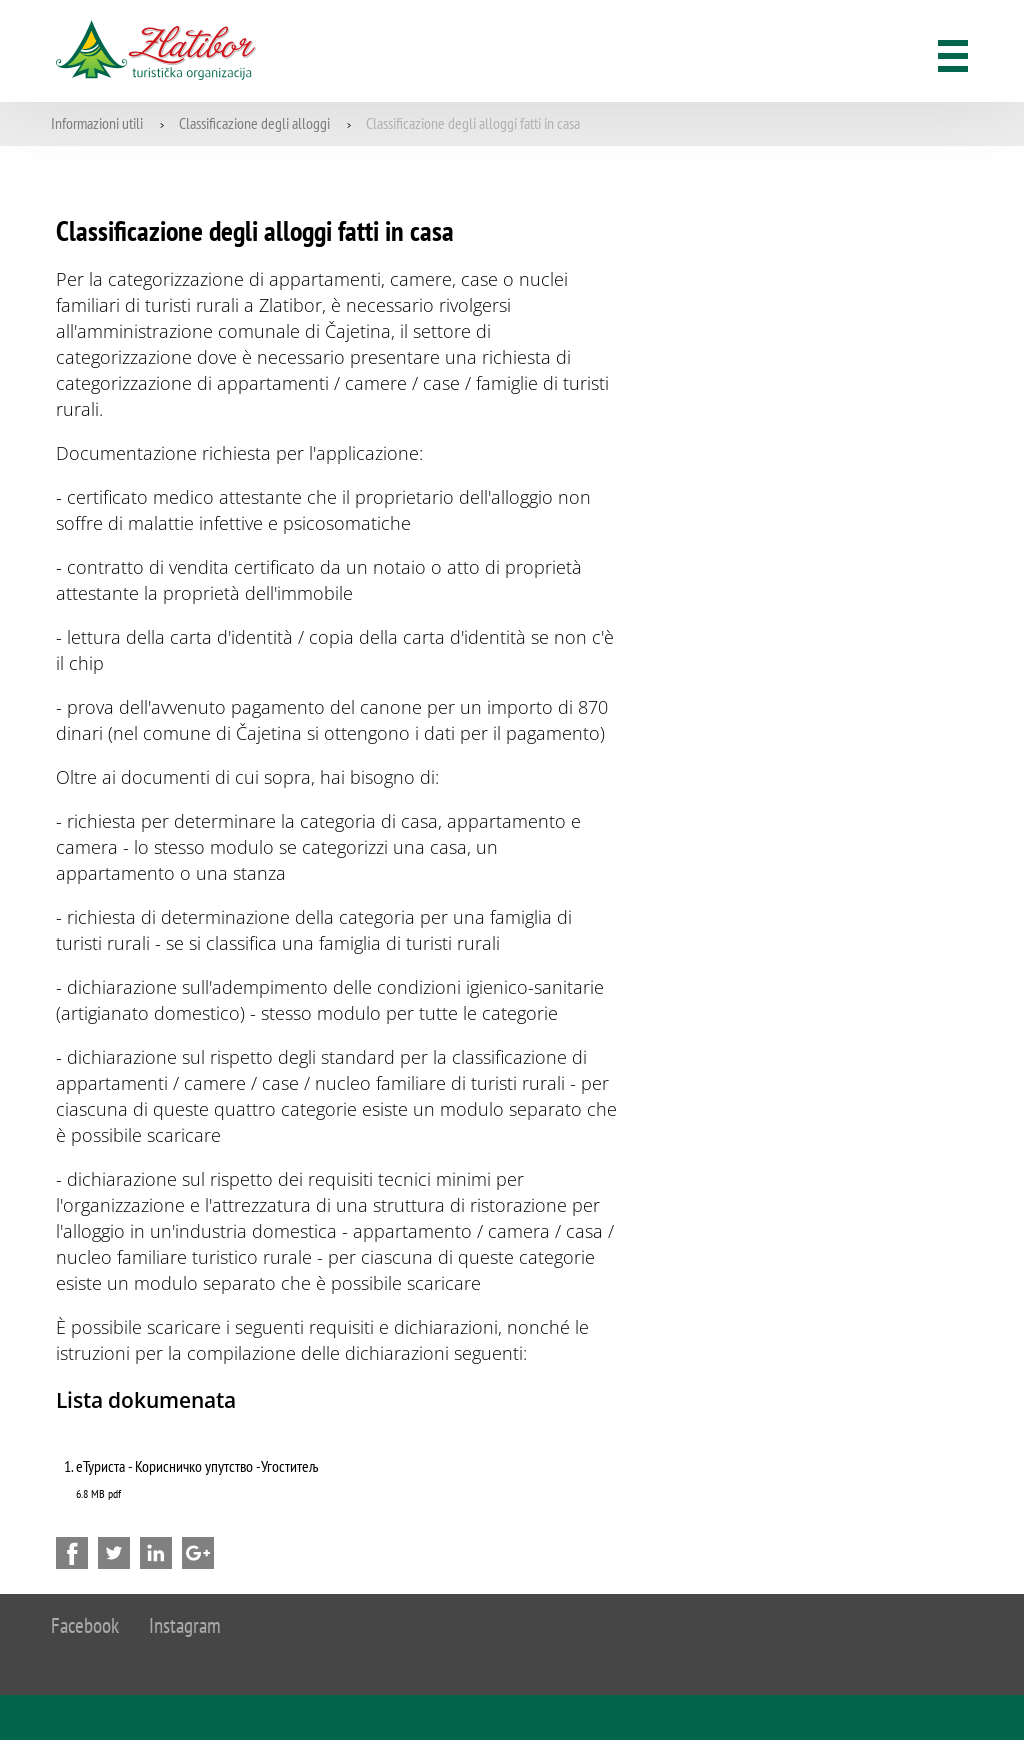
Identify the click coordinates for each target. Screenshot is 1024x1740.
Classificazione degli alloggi (254, 123)
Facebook (85, 1625)
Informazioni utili (97, 123)
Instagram (185, 1625)
